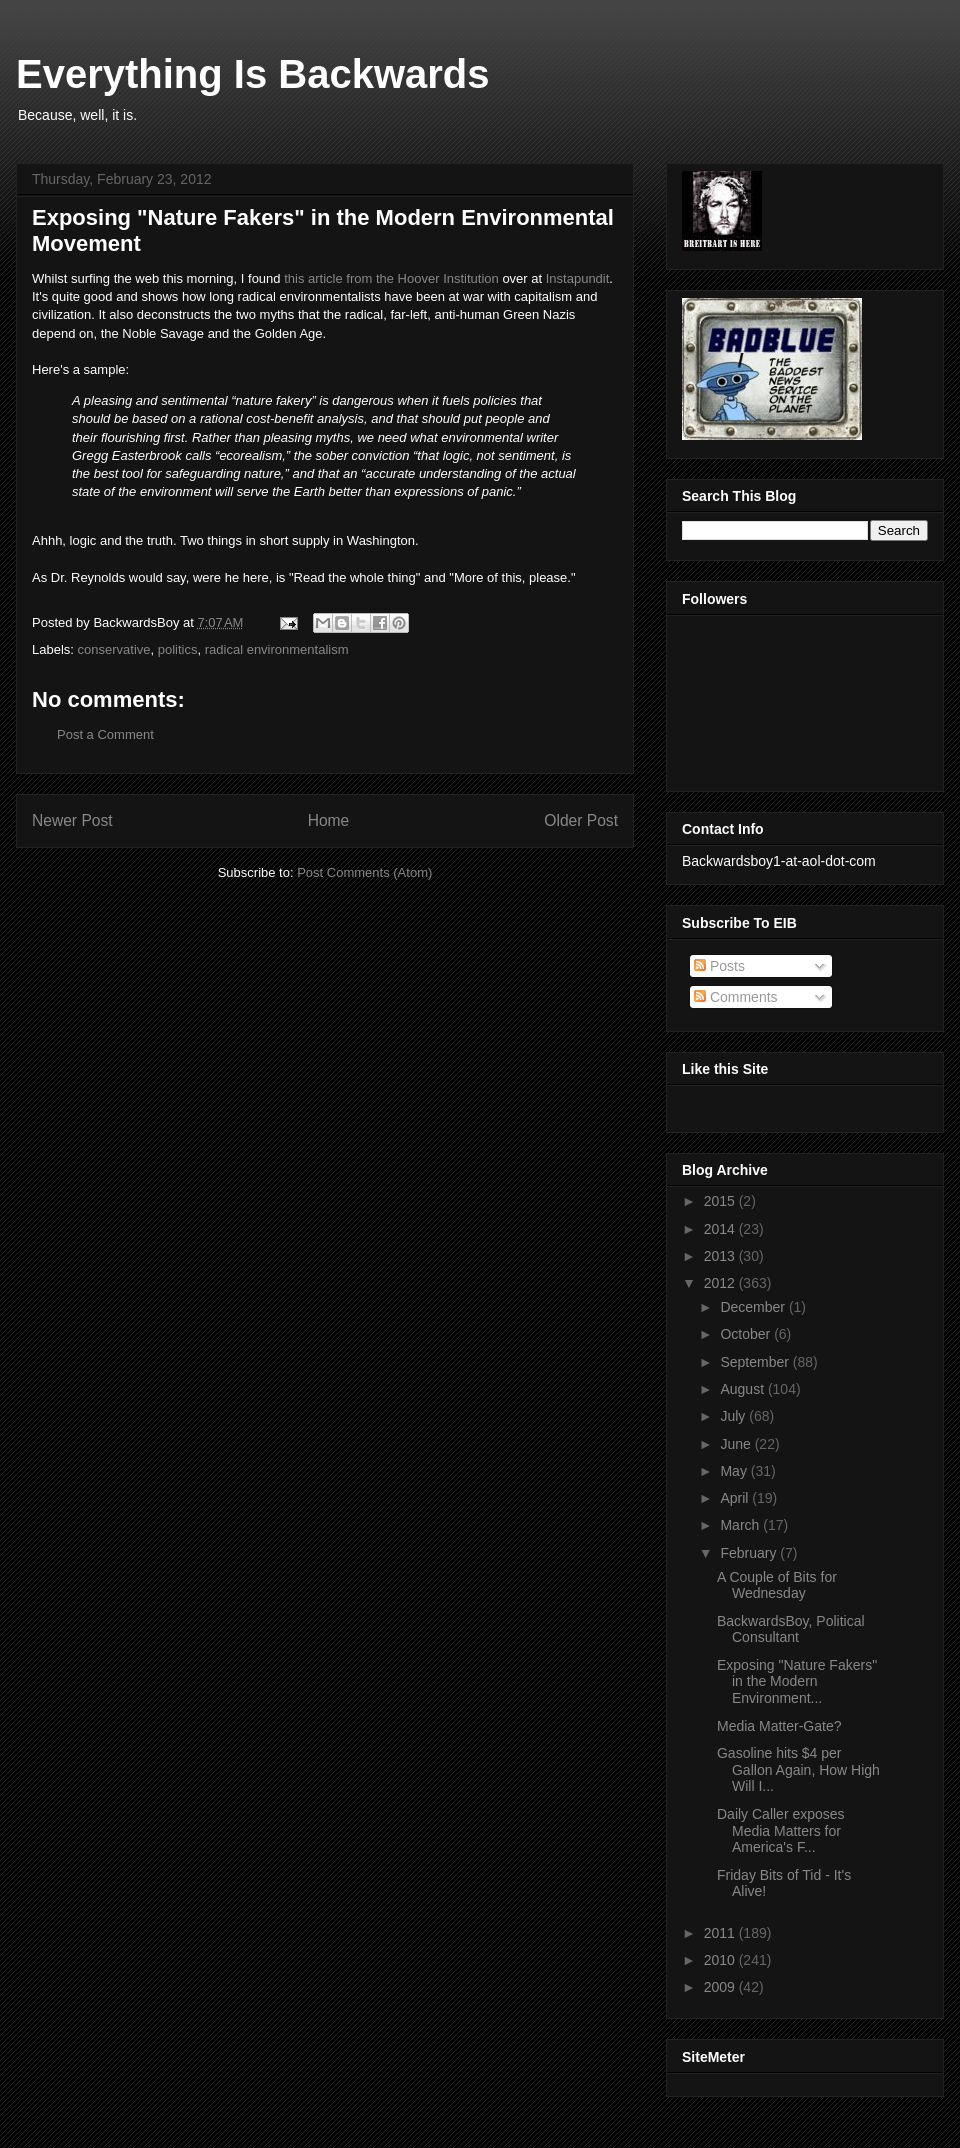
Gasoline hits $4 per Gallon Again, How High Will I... (798, 1770)
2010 (721, 1960)
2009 (721, 1987)
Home (329, 820)
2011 (721, 1933)
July (734, 1416)
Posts (719, 966)
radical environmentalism (277, 649)
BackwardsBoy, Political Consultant (791, 1629)
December (754, 1307)
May (735, 1471)
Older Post (581, 820)
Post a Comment (105, 734)
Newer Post (72, 820)
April (736, 1498)
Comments (736, 997)
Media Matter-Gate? (779, 1726)
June (737, 1444)
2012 (721, 1283)
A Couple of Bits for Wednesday (777, 1585)
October (747, 1334)
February (750, 1553)
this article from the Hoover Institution (391, 278)
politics (178, 649)
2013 (721, 1256)
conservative (114, 649)
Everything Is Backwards (253, 74)
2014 (721, 1229)
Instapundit (578, 278)
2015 (721, 1201)
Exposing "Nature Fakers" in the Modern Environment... (797, 1682)
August (743, 1389)
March (741, 1525)
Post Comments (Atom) (364, 872)
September (756, 1362)
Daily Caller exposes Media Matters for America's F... (781, 1831)
